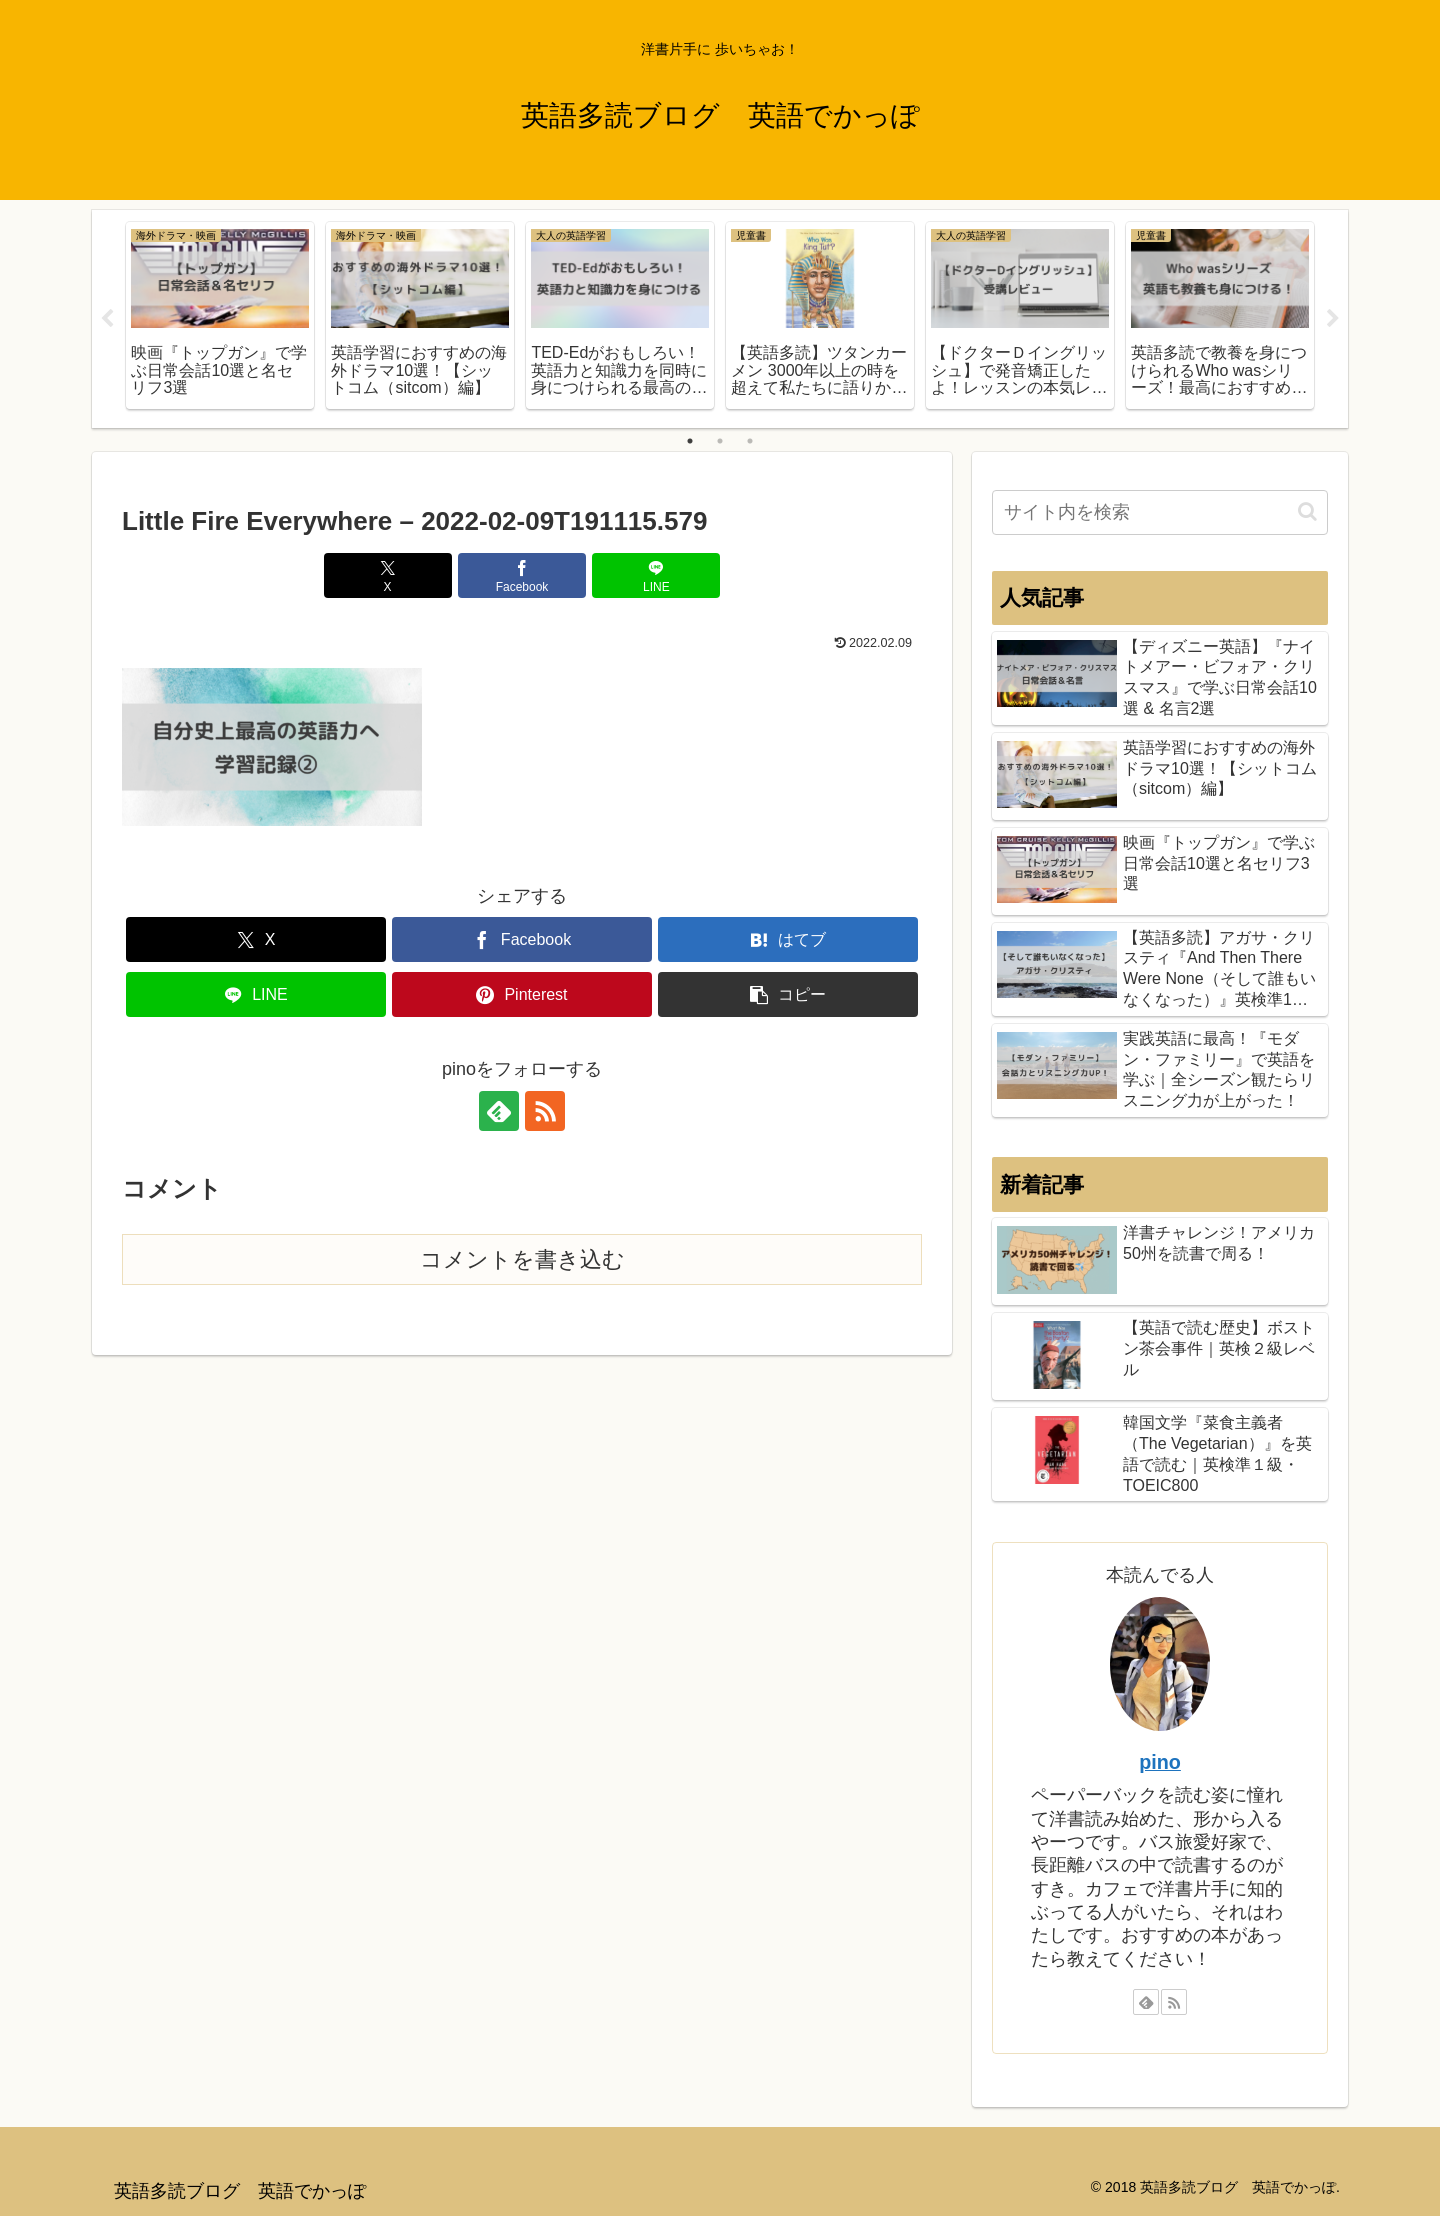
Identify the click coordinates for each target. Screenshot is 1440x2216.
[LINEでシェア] (656, 575)
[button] (788, 995)
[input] (1160, 512)
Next (1333, 319)
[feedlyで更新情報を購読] (499, 1111)
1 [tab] (690, 441)
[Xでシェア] (388, 575)
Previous (107, 319)
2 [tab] (720, 441)
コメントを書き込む (522, 1259)
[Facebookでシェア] (522, 575)
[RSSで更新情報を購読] (545, 1111)
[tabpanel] (220, 315)
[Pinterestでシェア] (522, 995)
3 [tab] (750, 441)
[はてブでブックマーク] (788, 940)
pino (1160, 1762)
